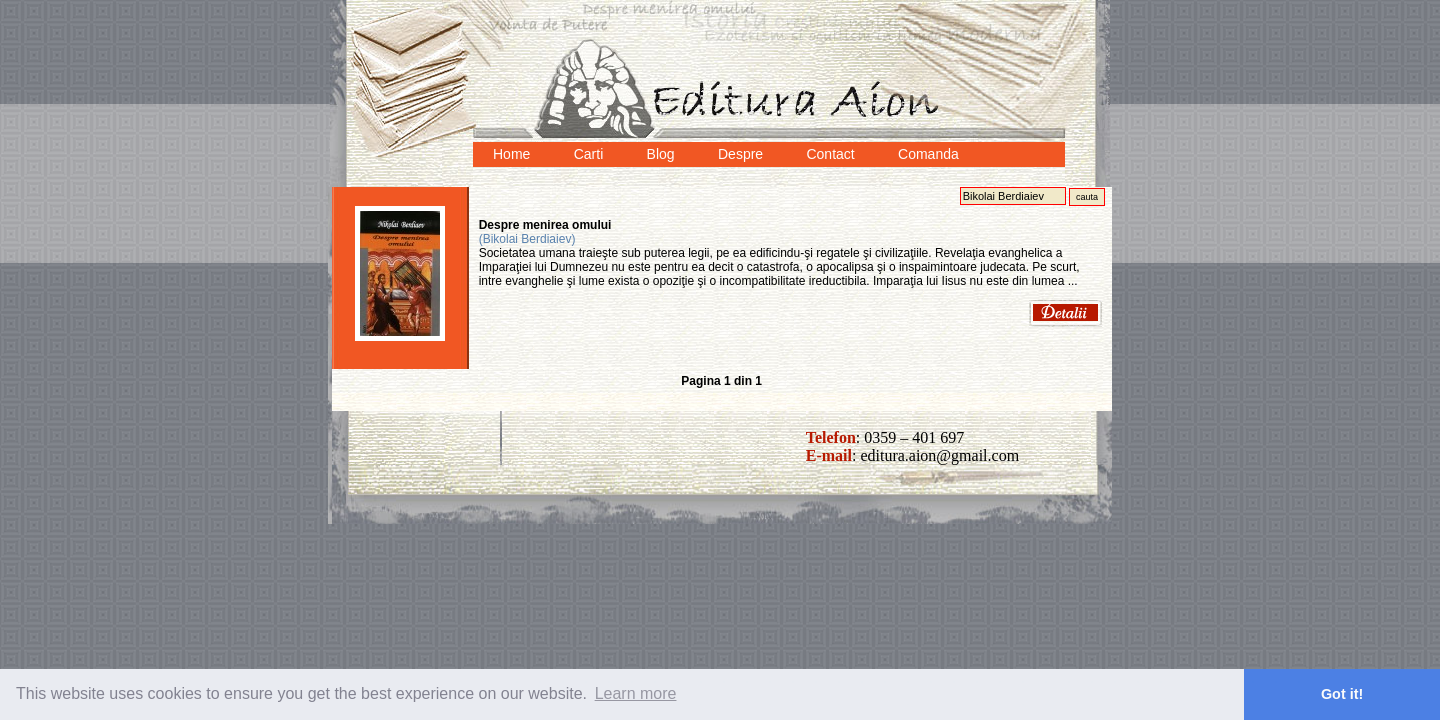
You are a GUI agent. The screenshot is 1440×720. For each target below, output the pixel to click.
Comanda (928, 154)
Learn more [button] (636, 693)
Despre (740, 154)
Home (511, 154)
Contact (830, 154)
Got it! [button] (1342, 694)
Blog (661, 154)
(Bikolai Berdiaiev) (527, 239)
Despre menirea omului (545, 225)
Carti (589, 154)
